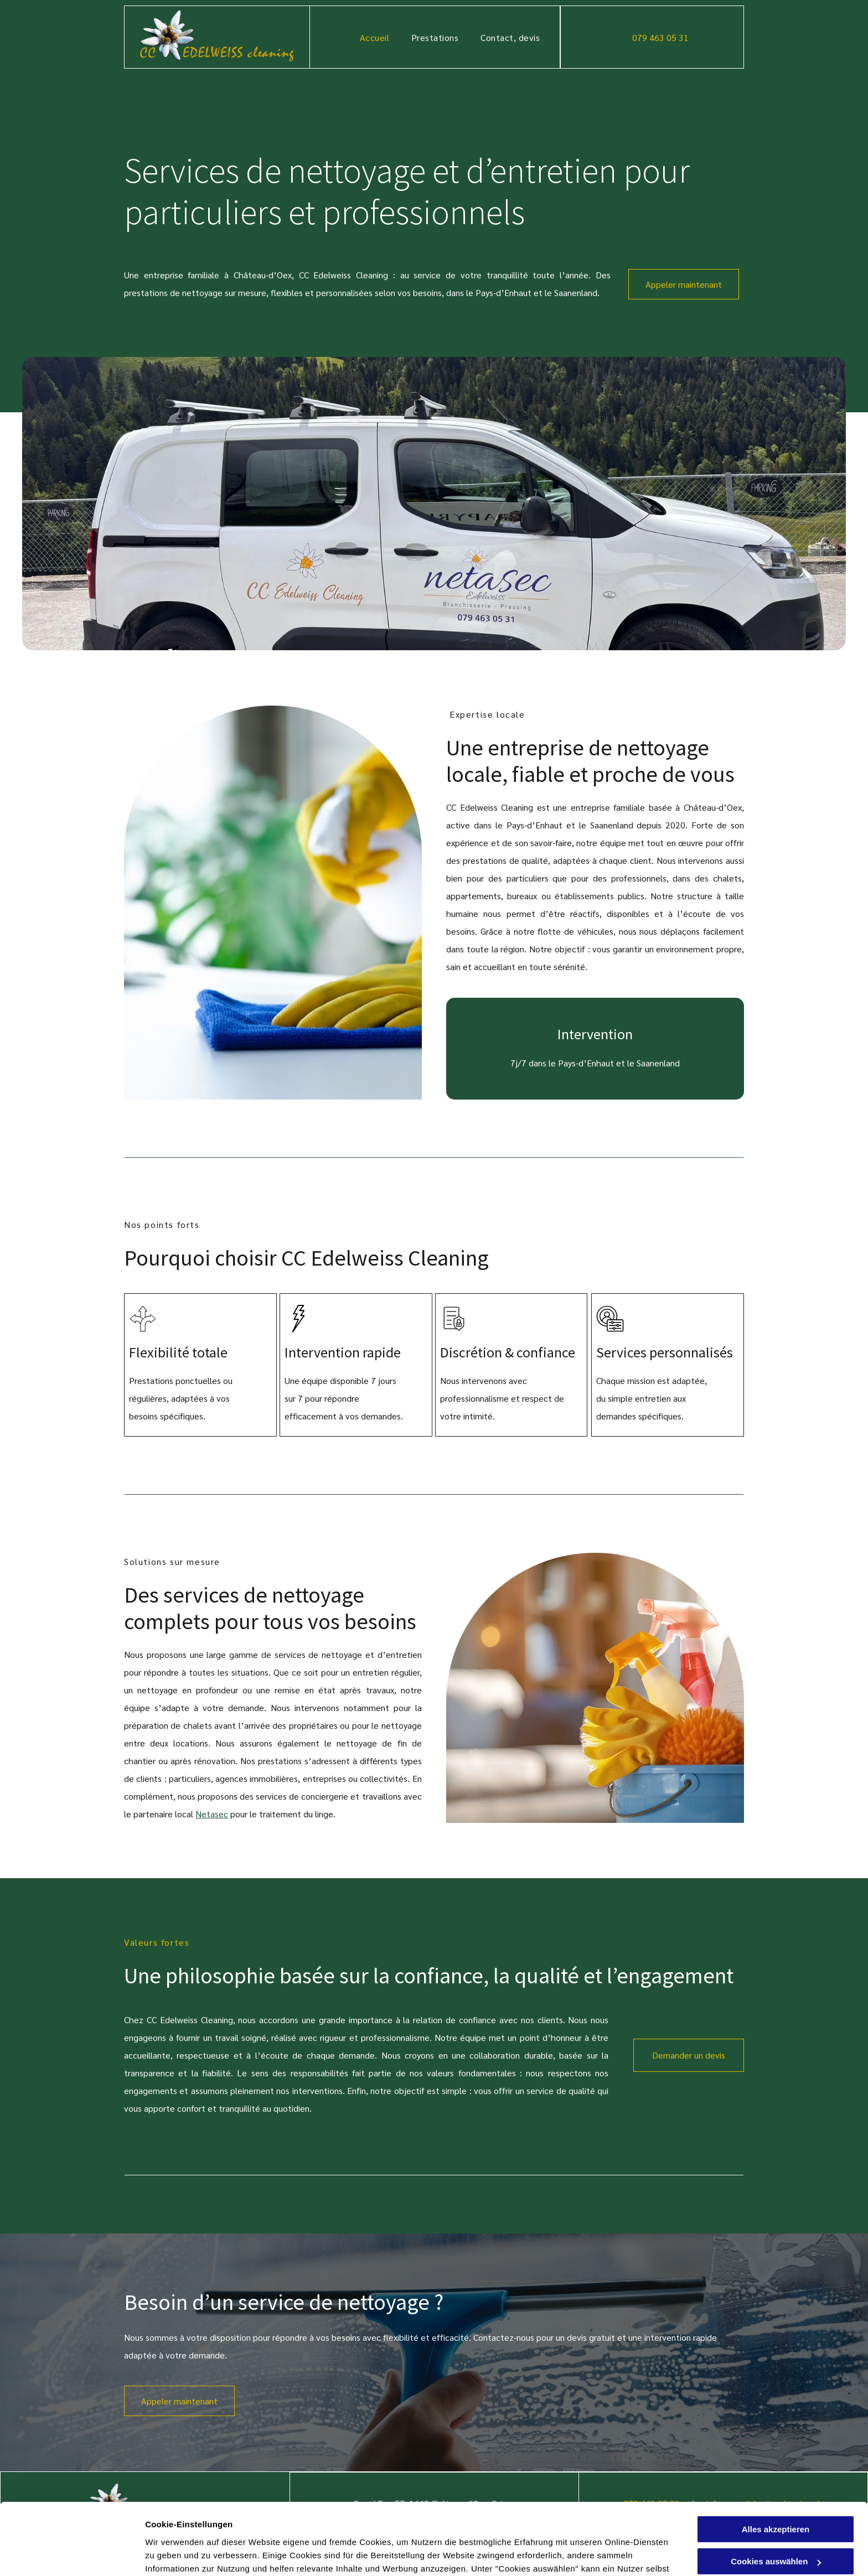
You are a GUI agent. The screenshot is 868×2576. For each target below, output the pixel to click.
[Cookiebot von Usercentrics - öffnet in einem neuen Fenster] (71, 2554)
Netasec (211, 1814)
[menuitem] (374, 37)
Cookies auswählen (184, 2554)
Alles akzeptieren (776, 2458)
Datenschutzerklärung (416, 2523)
